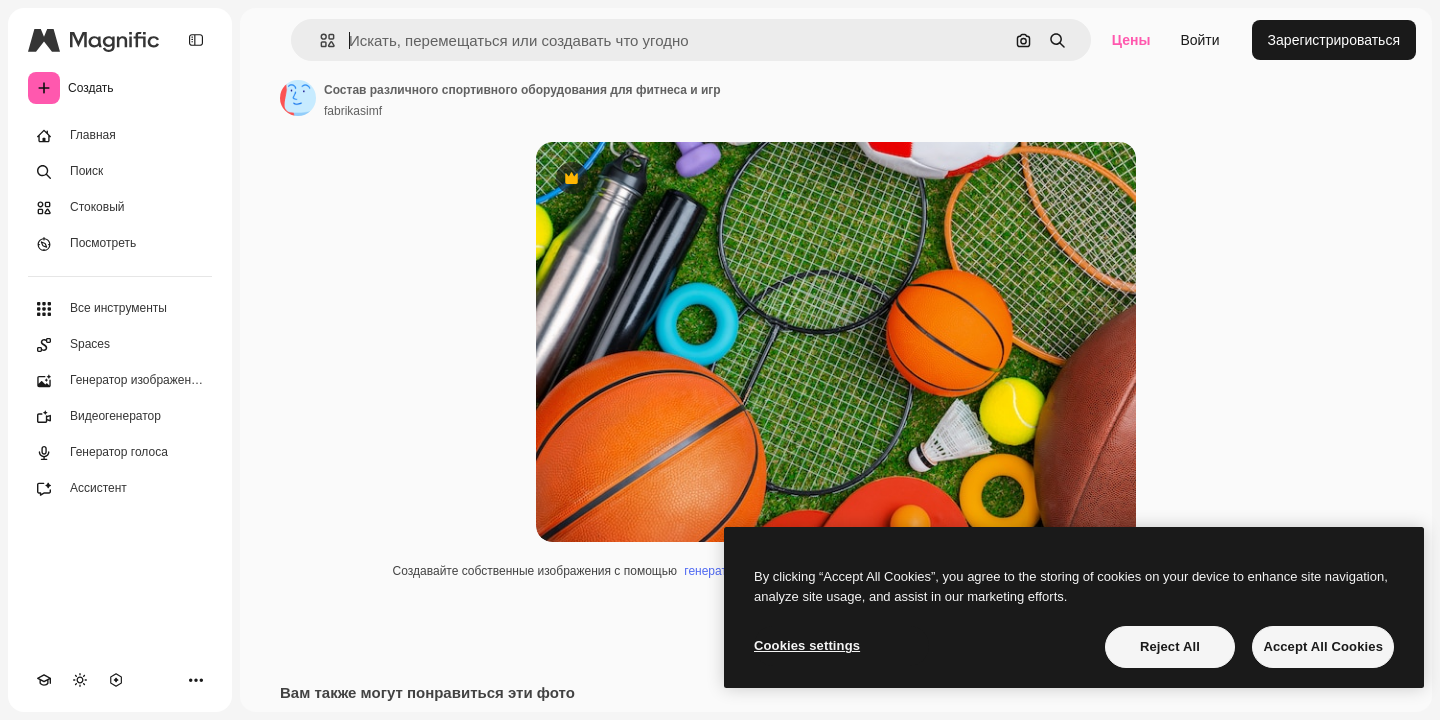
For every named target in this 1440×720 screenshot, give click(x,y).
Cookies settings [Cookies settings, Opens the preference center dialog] (807, 645)
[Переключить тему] (80, 680)
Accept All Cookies (1323, 646)
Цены (1131, 40)
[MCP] (116, 680)
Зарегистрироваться (1334, 40)
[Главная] (120, 136)
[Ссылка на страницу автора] (298, 98)
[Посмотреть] (120, 244)
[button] (319, 40)
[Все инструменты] (120, 309)
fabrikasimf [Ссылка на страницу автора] (353, 111)
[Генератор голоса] (120, 453)
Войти (1199, 40)
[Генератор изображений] (120, 381)
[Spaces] (120, 345)
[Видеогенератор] (120, 417)
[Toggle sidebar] (196, 40)
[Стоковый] (120, 208)
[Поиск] (120, 172)
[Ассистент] (120, 489)
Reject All (1170, 646)
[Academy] (44, 680)
